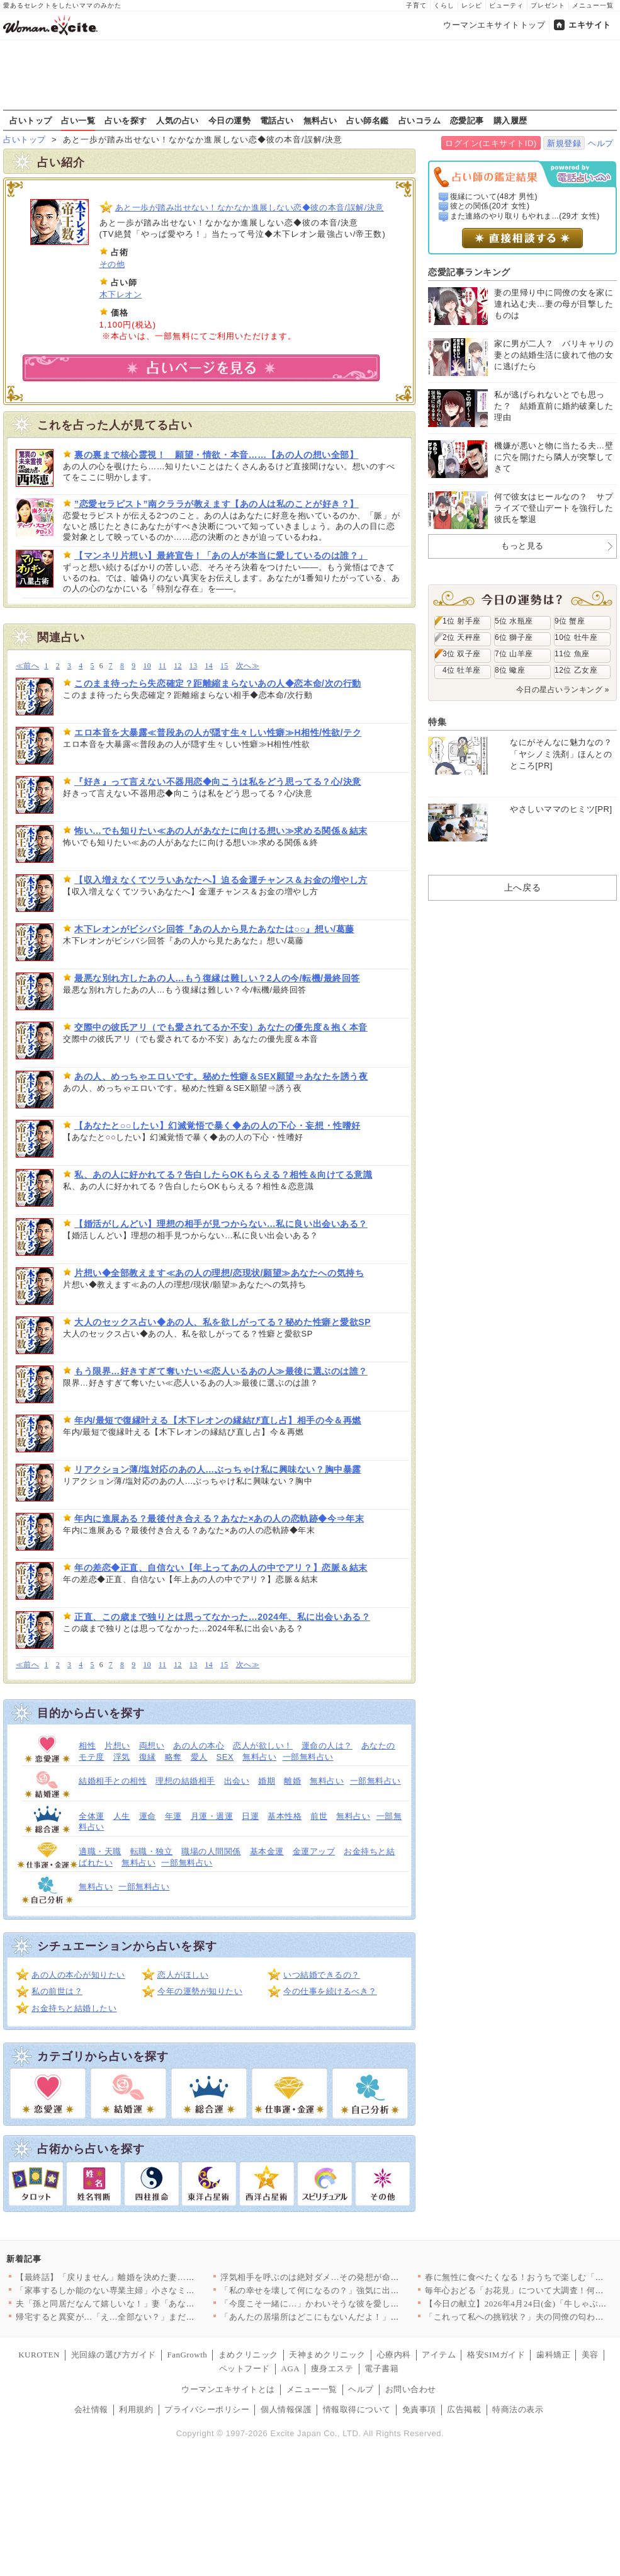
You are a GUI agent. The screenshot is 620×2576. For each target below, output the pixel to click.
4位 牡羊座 (461, 670)
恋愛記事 (467, 120)
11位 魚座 (572, 653)
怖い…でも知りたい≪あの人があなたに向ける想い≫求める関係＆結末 (221, 831)
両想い (152, 1745)
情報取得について (357, 2409)
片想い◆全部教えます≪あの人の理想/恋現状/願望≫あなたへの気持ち (219, 1273)
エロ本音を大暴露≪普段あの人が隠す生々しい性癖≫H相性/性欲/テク (217, 732)
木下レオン (120, 294)
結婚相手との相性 (113, 1781)
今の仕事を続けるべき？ (330, 1991)
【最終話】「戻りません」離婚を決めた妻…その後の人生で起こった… (152, 2277)
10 (147, 666)
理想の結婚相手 (185, 1781)
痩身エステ (332, 2368)
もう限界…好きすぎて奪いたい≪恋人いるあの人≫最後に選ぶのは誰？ (221, 1371)
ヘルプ (601, 143)
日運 (250, 1816)
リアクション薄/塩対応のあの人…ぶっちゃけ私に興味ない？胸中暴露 (217, 1469)
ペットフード (244, 2368)
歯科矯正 (553, 2354)
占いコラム (419, 120)
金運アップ (314, 1851)
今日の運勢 (229, 120)
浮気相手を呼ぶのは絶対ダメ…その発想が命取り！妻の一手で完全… (352, 2277)
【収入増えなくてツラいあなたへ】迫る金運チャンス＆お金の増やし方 (221, 880)
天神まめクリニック (327, 2354)
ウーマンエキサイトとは (228, 2389)
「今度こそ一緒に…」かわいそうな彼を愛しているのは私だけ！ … (349, 2303)
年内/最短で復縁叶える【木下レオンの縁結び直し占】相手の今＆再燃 (217, 1420)
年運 (173, 1816)
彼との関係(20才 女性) (490, 206)
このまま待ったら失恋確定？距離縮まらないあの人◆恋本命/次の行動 (217, 683)
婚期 (266, 1781)
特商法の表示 (517, 2409)
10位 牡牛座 (576, 637)
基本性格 (285, 1816)
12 (178, 666)
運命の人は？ (327, 1745)
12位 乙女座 (576, 670)
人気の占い (177, 120)
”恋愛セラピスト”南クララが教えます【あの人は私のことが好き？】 (216, 504)
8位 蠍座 (510, 670)
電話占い (277, 120)
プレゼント (548, 5)
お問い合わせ (410, 2389)
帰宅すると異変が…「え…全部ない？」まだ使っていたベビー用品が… (152, 2317)
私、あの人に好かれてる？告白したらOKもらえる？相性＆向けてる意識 (223, 1175)
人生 (121, 1816)
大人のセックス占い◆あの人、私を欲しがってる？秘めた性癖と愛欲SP (222, 1322)
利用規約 (136, 2409)
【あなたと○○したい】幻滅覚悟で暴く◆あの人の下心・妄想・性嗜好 (217, 1125)
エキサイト (589, 25)
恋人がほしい (182, 1975)
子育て (416, 5)
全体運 (91, 1816)
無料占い (320, 120)
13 (193, 666)
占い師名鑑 (367, 120)
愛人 (199, 1757)
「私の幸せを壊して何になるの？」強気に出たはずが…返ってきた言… (356, 2290)
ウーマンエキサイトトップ (494, 25)
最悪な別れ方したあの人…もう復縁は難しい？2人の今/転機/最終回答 (217, 978)
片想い (117, 1745)
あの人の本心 (198, 1745)
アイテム (439, 2354)
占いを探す (125, 120)
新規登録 (564, 143)
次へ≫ (247, 666)
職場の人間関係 (211, 1851)
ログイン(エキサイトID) (490, 143)
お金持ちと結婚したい (73, 2008)
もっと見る (522, 545)
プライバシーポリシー (206, 2409)
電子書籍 (381, 2368)
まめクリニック (248, 2354)
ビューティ (506, 5)
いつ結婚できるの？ (321, 1975)
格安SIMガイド (496, 2354)
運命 (147, 1816)
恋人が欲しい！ (263, 1745)
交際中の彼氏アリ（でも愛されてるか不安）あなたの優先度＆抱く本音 (221, 1027)
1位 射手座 (461, 621)
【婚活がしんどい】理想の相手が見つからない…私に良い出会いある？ (221, 1224)
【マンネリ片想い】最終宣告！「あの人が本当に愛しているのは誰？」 (221, 555)
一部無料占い (308, 1757)
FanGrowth (187, 2354)
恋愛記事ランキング (469, 272)
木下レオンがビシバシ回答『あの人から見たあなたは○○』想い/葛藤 (214, 929)
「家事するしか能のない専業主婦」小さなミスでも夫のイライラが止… (152, 2290)
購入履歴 (510, 120)
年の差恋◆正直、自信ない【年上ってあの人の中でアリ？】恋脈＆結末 (221, 1568)
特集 (437, 722)
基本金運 (267, 1851)
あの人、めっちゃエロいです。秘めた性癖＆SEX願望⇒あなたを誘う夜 (221, 1076)
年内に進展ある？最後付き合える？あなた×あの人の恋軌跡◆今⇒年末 (219, 1518)
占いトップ (30, 120)
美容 (590, 2354)
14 (209, 666)
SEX (225, 1757)
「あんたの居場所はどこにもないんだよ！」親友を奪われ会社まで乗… (356, 2317)
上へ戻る (522, 887)
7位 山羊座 (514, 653)
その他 (112, 264)
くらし (444, 5)
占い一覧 (78, 120)
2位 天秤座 (461, 637)
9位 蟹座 (570, 621)
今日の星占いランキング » (562, 689)
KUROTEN (39, 2354)
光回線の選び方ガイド (113, 2354)
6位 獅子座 (514, 637)
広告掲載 (464, 2409)
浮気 (121, 1757)
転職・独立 (151, 1851)
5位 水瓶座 (514, 621)
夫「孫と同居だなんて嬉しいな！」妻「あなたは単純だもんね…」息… (152, 2303)
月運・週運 (212, 1816)
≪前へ (27, 666)
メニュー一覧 (593, 5)
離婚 (292, 1781)
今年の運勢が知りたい (199, 1991)
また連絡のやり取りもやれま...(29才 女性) (525, 216)
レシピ (471, 5)
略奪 (173, 1757)
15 (224, 666)
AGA (290, 2368)
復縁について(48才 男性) (494, 196)
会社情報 (91, 2409)
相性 (87, 1745)
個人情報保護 (286, 2409)
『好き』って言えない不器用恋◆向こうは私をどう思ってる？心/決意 (217, 782)
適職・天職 (100, 1851)
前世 (318, 1816)
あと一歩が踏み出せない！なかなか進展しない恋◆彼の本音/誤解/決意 (249, 207)
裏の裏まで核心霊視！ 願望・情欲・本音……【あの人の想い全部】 (216, 455)
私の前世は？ (56, 1991)
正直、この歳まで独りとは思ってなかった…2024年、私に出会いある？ (222, 1617)
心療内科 (394, 2354)
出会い (237, 1781)
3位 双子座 (461, 653)
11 (162, 666)
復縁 (147, 1757)
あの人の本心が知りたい (78, 1975)
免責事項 (419, 2409)
